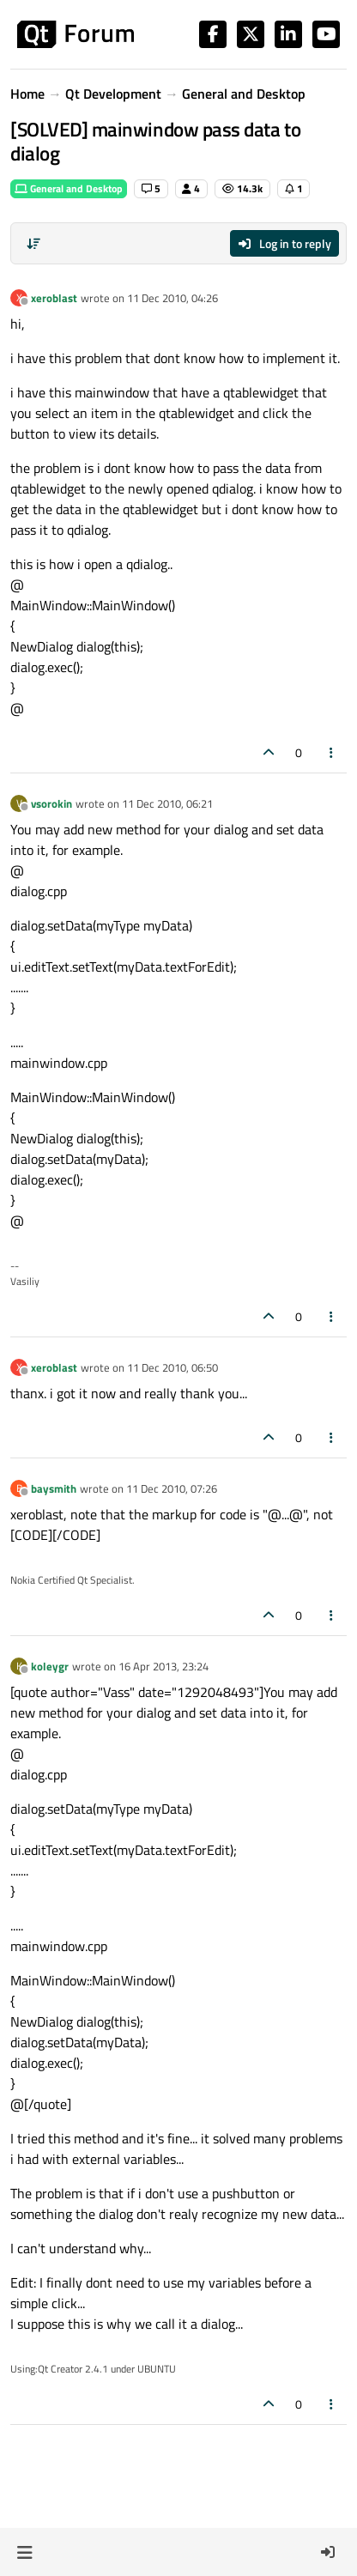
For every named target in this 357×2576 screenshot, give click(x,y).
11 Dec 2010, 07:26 (171, 1488)
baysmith (53, 1488)
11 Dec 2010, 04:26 (172, 297)
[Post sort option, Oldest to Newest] (33, 243)
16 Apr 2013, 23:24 (163, 1666)
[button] (24, 2552)
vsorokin (51, 803)
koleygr (50, 1666)
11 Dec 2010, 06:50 (172, 1367)
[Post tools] (332, 752)
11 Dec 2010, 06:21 (167, 803)
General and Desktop (69, 188)
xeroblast (54, 297)
